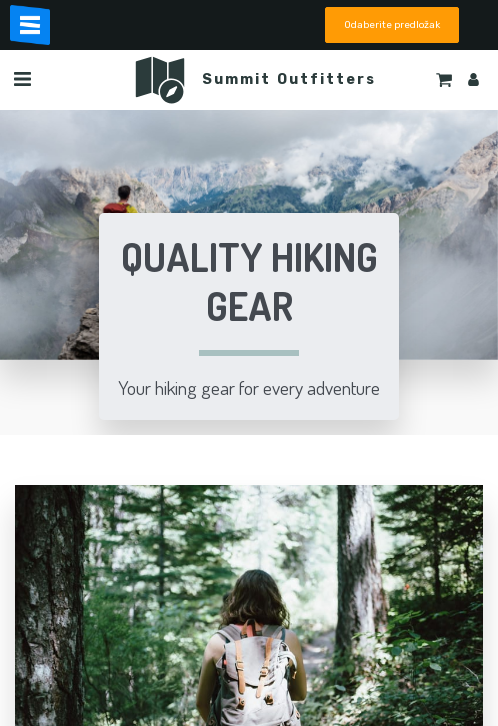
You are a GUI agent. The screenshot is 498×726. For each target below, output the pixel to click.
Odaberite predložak (392, 24)
